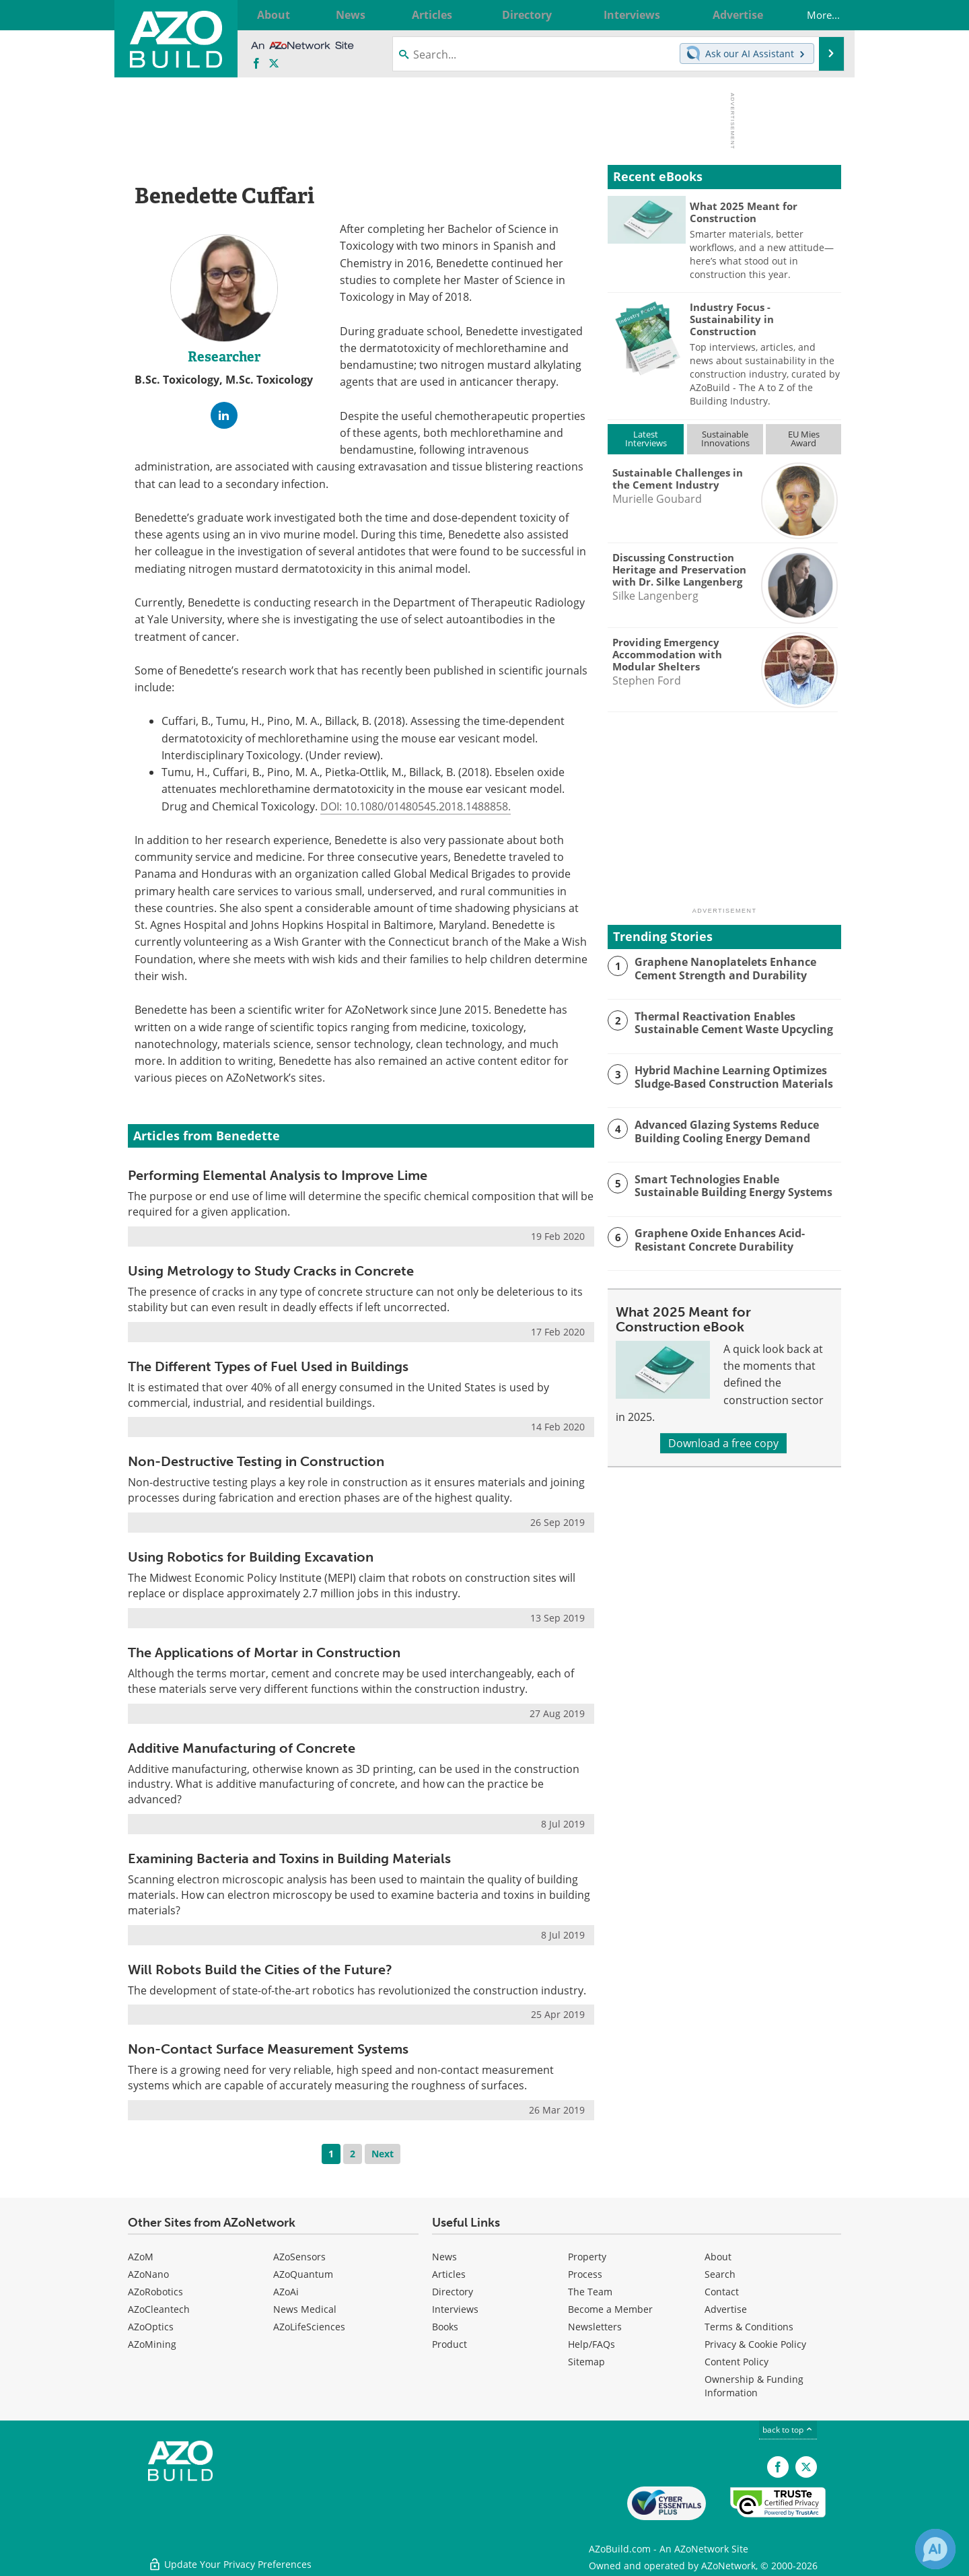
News (444, 2256)
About (718, 2256)
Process (585, 2274)
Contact (722, 2291)
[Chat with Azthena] (935, 2549)
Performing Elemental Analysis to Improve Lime (277, 1175)
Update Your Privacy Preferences (230, 2558)
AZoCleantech (159, 2309)
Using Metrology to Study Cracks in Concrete (271, 1271)
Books (445, 2326)
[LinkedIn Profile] (224, 415)
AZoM (140, 2256)
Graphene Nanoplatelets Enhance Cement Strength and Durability (720, 968)
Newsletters (595, 2326)
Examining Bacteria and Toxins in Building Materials (289, 1858)
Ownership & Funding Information (754, 2386)
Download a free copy (723, 1443)
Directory (452, 2291)
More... (813, 15)
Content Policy (736, 2361)
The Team (590, 2291)
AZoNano (148, 2274)
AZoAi (286, 2291)
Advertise (726, 2309)
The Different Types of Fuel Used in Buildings (268, 1366)
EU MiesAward (804, 438)
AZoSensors (299, 2256)
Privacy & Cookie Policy (755, 2344)
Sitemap (586, 2361)
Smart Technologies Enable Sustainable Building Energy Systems (734, 1185)
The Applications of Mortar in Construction (264, 1652)
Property (587, 2256)
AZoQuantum (303, 2274)
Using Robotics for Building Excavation (250, 1557)
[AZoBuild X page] (273, 64)
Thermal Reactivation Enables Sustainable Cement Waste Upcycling (729, 1022)
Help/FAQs (591, 2344)
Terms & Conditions (749, 2326)
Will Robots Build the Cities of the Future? (260, 1969)
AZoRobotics (155, 2291)
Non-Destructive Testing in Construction (256, 1461)
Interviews (455, 2309)
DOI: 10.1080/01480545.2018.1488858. (415, 806)
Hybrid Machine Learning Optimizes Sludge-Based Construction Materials (728, 1076)
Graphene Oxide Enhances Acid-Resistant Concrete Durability (716, 1239)
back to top (788, 2429)
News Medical (304, 2309)
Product (449, 2344)
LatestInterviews (646, 438)
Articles (449, 2274)
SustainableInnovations (725, 438)
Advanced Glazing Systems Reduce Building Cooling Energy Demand (722, 1131)
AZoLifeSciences (309, 2326)
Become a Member (610, 2309)
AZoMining (152, 2344)
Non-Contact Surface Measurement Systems (268, 2049)
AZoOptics (151, 2326)
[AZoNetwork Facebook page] (256, 64)
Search (720, 2274)
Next (382, 2153)
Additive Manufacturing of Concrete (241, 1748)
